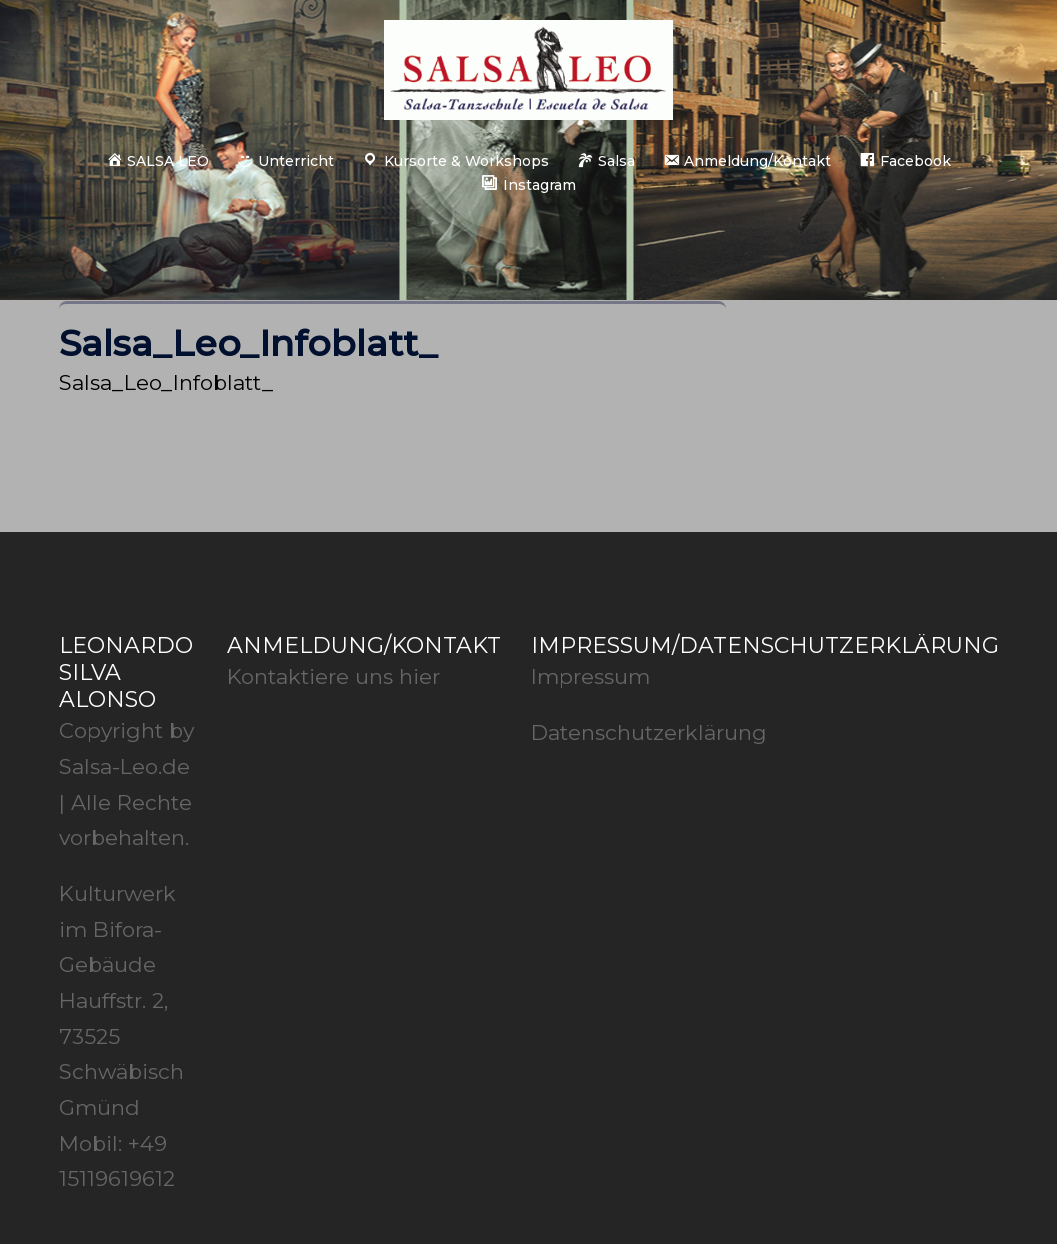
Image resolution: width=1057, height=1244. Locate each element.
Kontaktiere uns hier (333, 676)
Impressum (590, 676)
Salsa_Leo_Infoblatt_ (166, 382)
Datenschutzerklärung (649, 732)
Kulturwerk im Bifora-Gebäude (117, 929)
